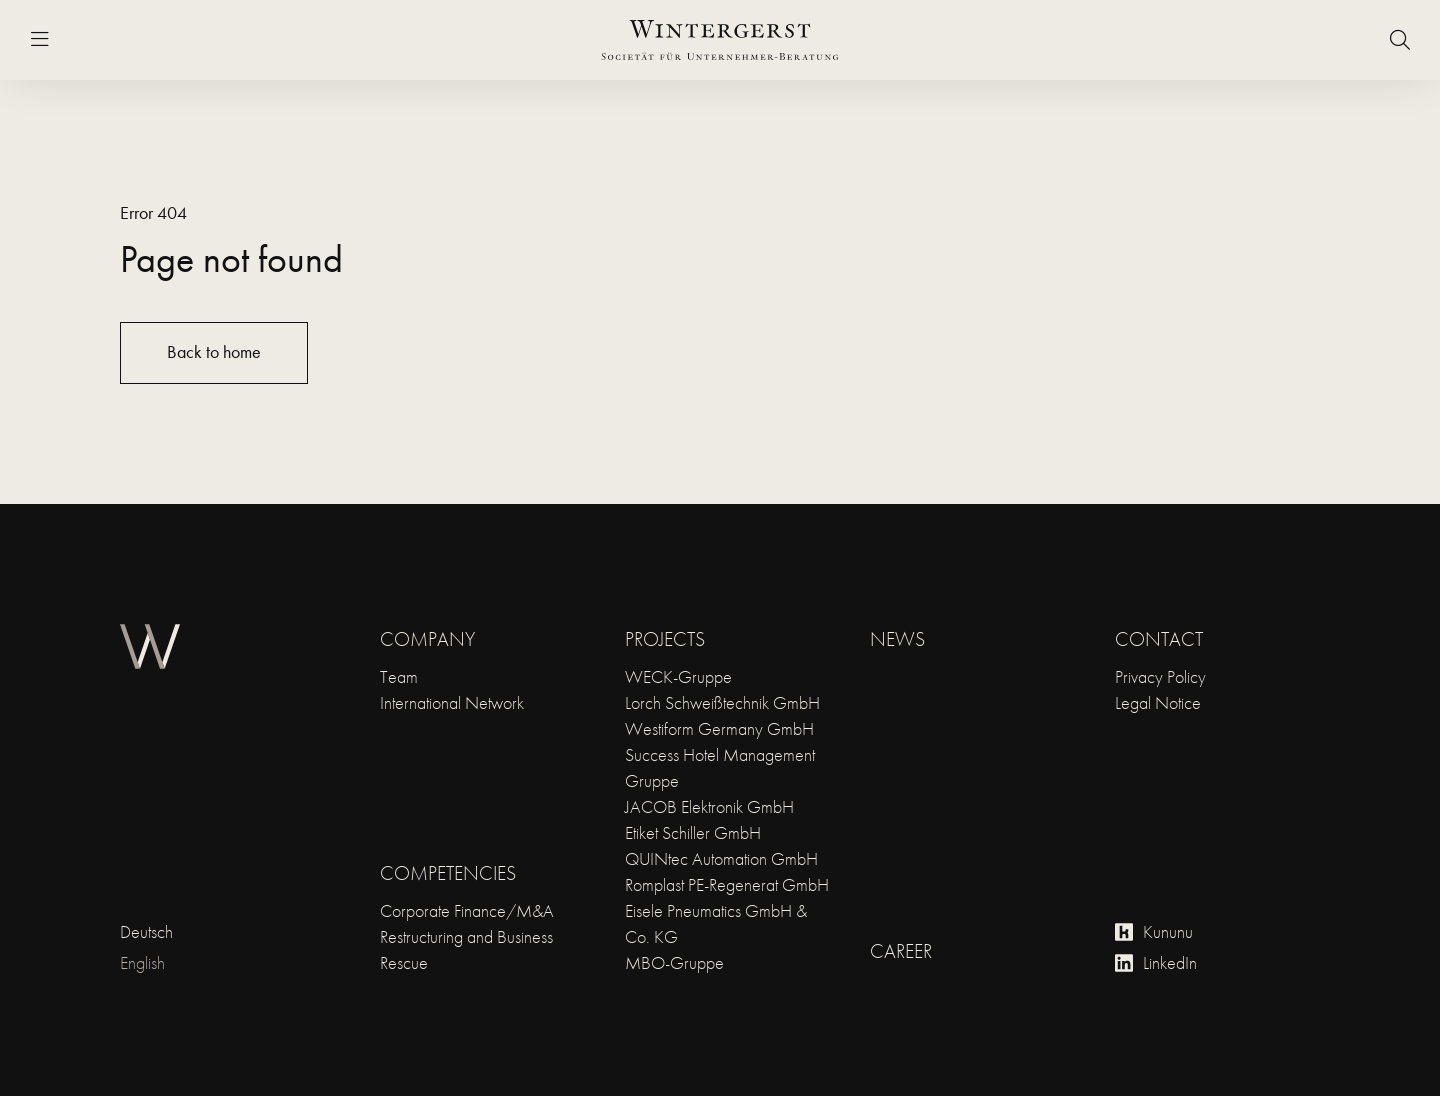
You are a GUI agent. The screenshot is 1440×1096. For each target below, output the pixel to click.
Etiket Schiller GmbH (693, 832)
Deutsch (146, 931)
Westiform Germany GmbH (719, 728)
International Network (452, 702)
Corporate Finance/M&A (467, 910)
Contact (1159, 639)
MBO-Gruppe (674, 962)
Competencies (448, 873)
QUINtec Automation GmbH (721, 858)
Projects (665, 639)
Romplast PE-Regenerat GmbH (727, 884)
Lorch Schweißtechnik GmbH (722, 702)
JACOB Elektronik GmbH (709, 806)
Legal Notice (1158, 702)
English (142, 962)
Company (427, 639)
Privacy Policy (1160, 676)
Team (399, 676)
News (897, 639)
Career (901, 951)
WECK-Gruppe (678, 676)
